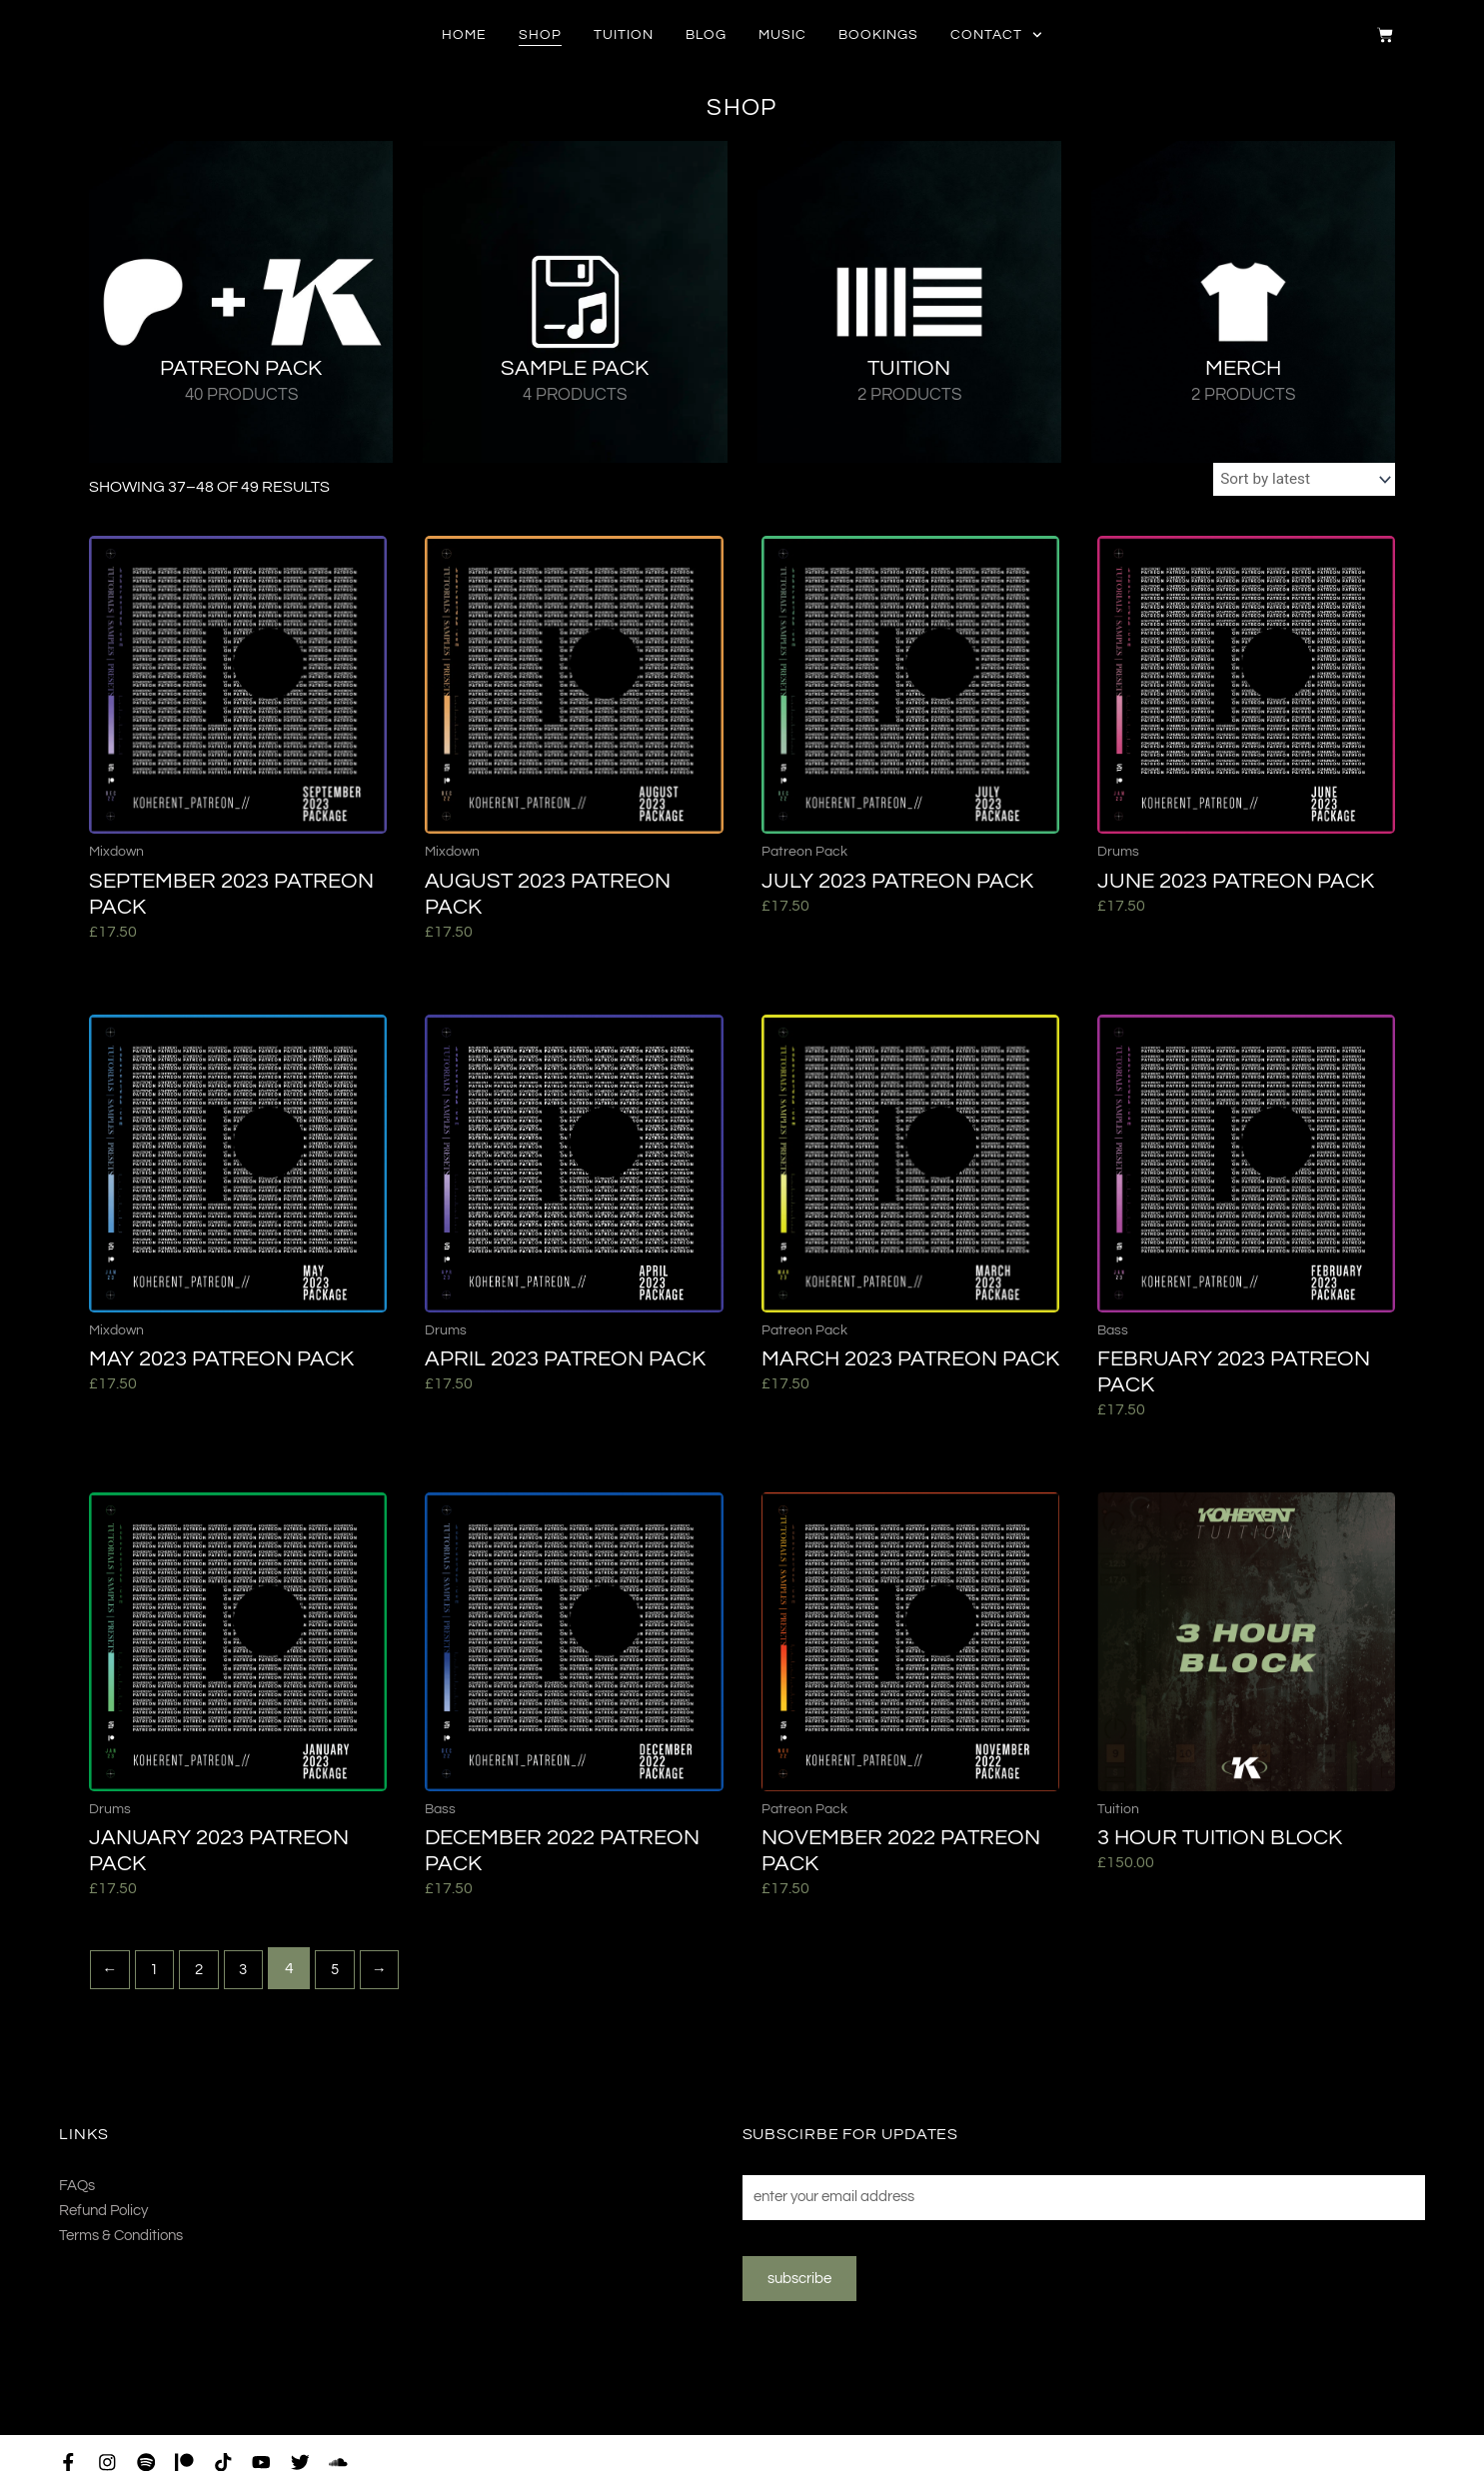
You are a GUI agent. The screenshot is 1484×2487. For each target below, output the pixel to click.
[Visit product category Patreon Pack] (241, 302)
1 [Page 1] (158, 1971)
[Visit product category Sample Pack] (575, 302)
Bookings (878, 35)
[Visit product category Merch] (1243, 302)
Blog (706, 35)
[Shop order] (1299, 481)
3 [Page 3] (252, 1971)
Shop (540, 35)
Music (782, 35)
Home (464, 35)
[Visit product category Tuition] (909, 302)
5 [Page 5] (346, 1971)
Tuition (624, 35)
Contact (996, 35)
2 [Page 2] (205, 1971)
